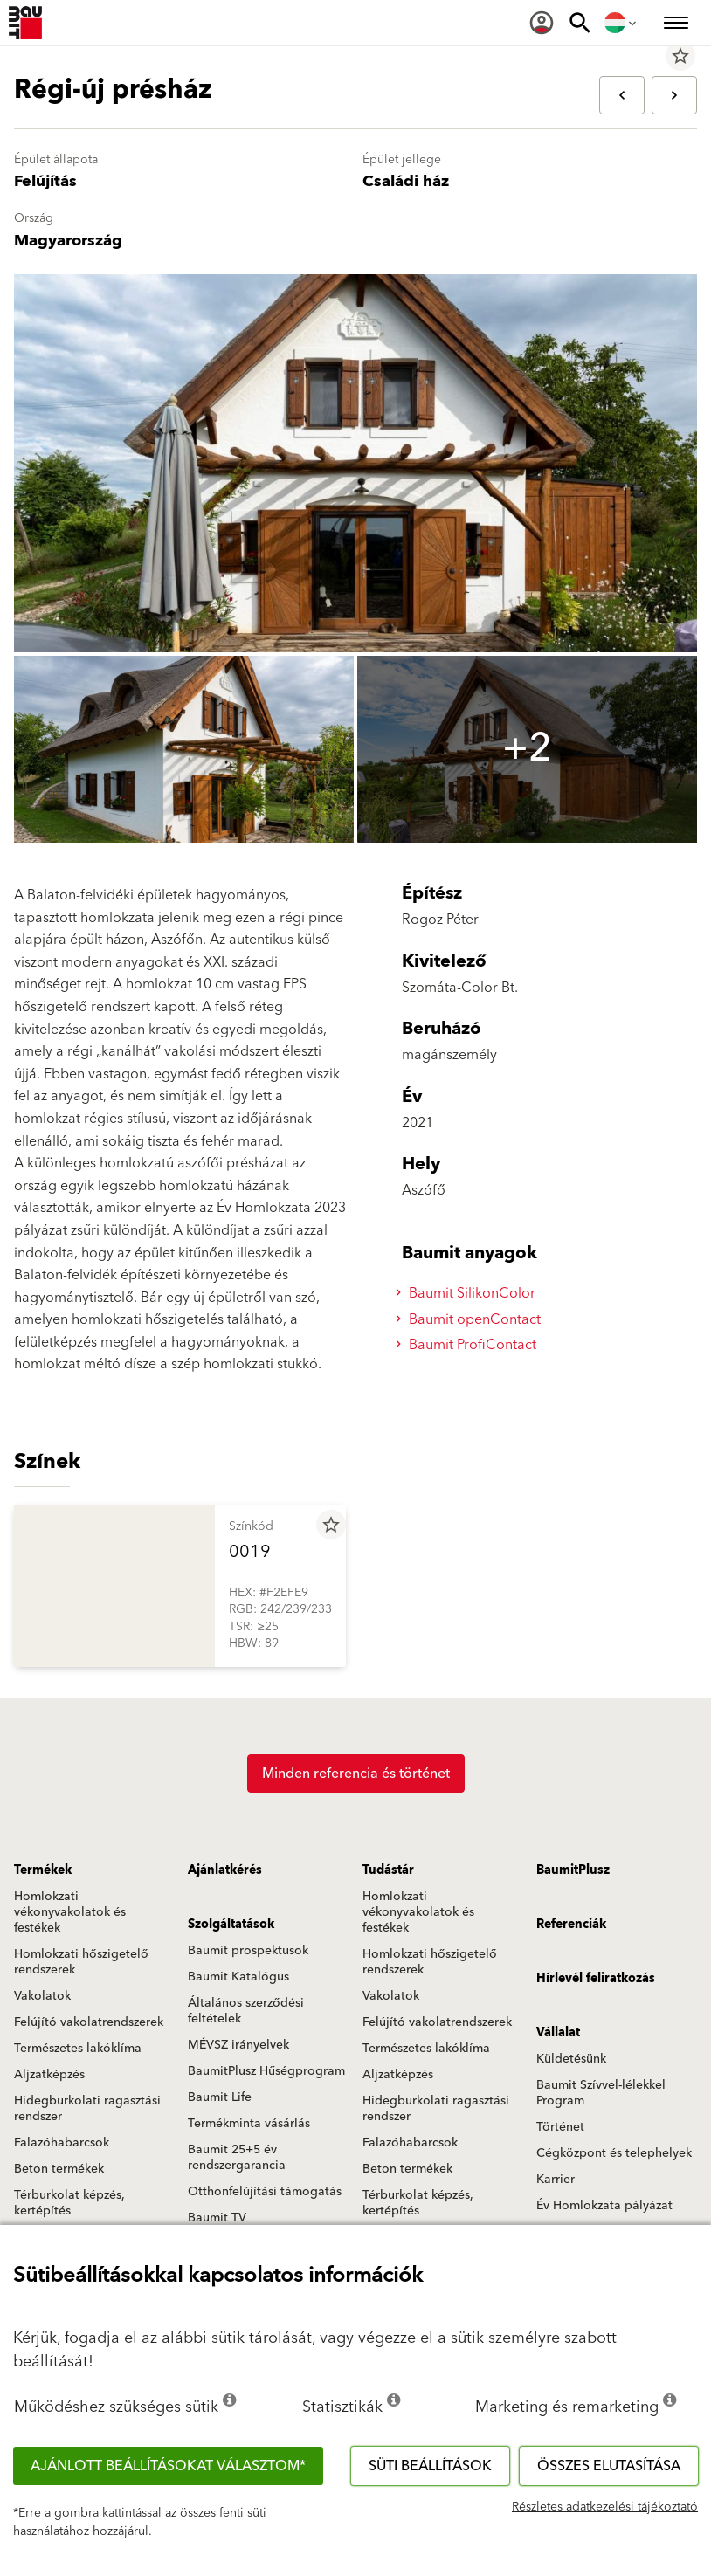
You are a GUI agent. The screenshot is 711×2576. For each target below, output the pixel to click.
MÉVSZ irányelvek (238, 2045)
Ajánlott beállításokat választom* (168, 2466)
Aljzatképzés (49, 2074)
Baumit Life (220, 2097)
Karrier (555, 2179)
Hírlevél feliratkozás (595, 1978)
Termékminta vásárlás (249, 2123)
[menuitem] (541, 23)
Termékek (43, 1870)
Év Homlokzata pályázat (604, 2205)
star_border (680, 55)
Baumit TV (217, 2218)
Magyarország (68, 240)
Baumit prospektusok (248, 1950)
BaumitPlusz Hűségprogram (266, 2071)
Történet (560, 2127)
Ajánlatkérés (225, 1870)
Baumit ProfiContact (468, 1345)
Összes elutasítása (608, 2466)
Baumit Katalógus (238, 1976)
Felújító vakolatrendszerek (88, 2022)
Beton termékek (59, 2169)
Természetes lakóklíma (78, 2048)
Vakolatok (42, 1996)
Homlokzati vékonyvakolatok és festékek (70, 1912)
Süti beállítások (430, 2466)
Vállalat (558, 2032)
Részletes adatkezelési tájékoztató (605, 2507)
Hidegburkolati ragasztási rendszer (87, 2108)
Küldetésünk (571, 2059)
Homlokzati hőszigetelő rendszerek (81, 1962)
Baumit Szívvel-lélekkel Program (601, 2093)
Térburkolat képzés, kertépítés (69, 2203)
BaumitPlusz (573, 1870)
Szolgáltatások (231, 1924)
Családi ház (405, 181)
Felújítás (45, 181)
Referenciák (571, 1924)
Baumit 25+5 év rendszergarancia (237, 2157)
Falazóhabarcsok (61, 2142)
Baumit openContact (471, 1319)
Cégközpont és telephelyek (614, 2153)
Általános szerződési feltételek (246, 2011)
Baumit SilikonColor (468, 1293)
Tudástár (388, 1870)
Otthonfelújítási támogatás (265, 2191)
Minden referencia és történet (356, 1773)
